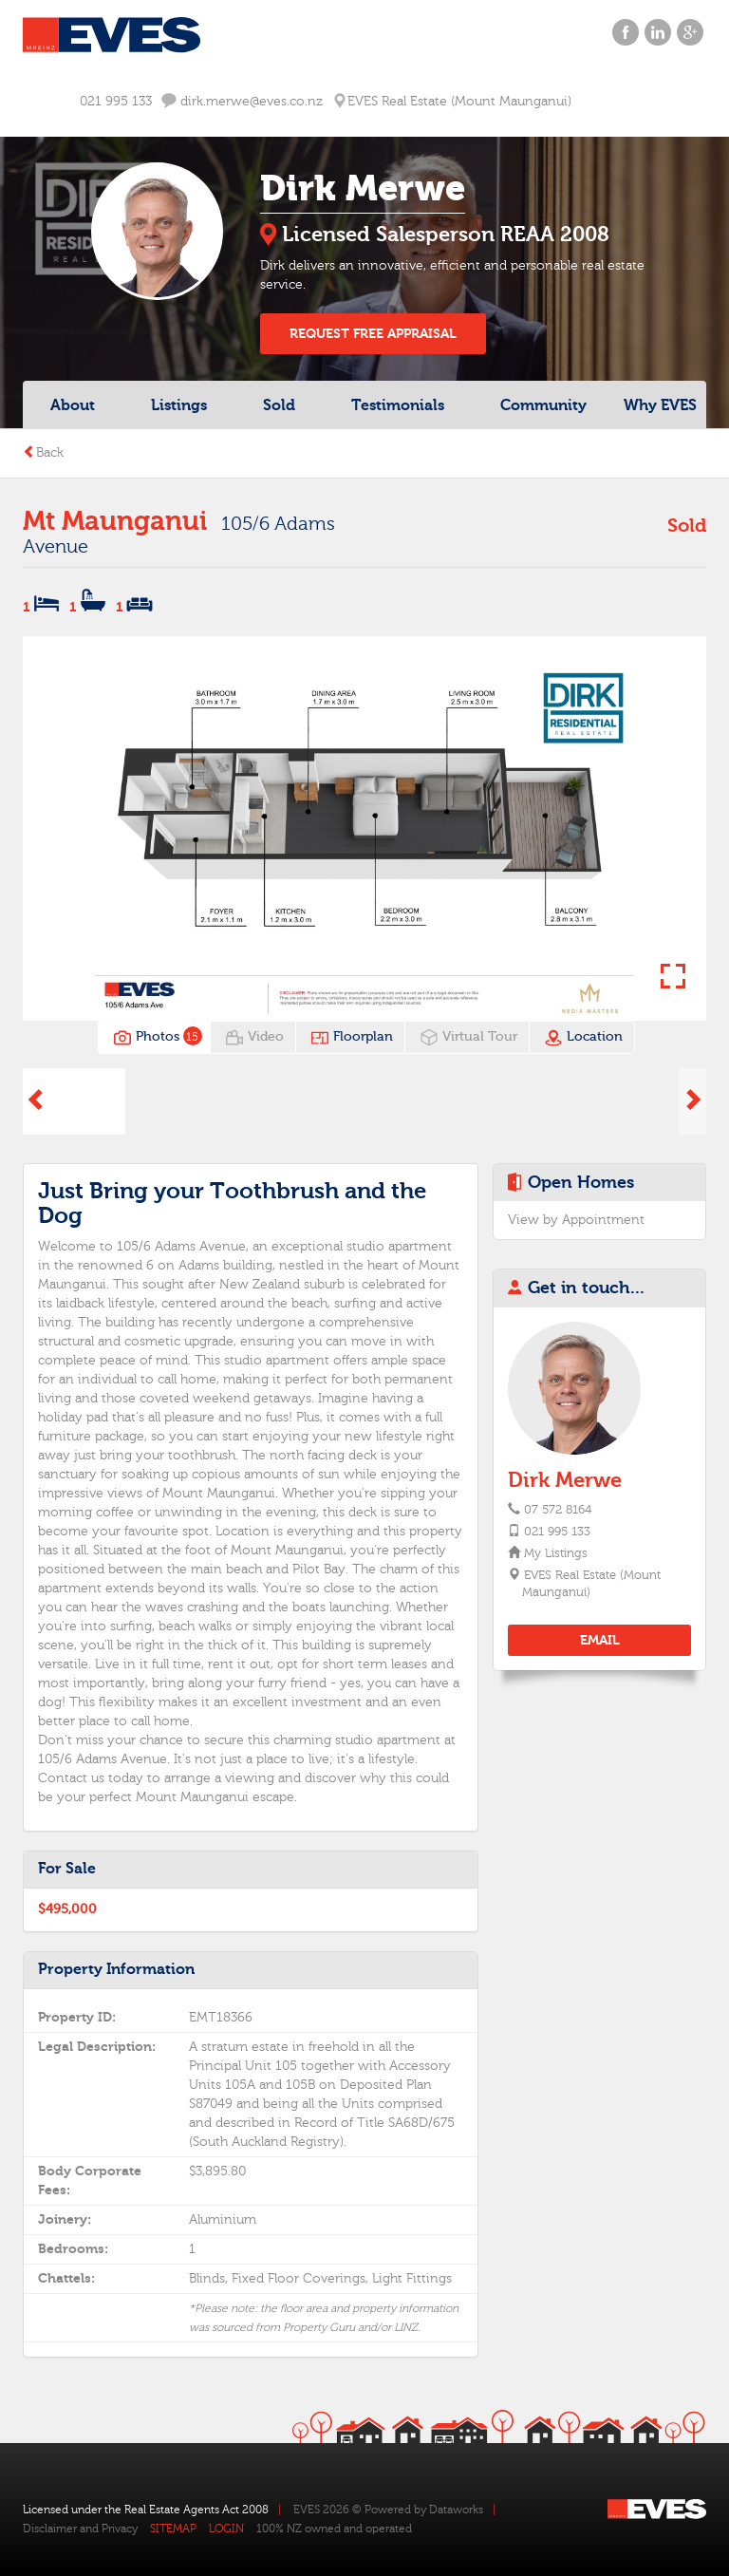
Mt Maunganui (115, 521)
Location (583, 1037)
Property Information (116, 1969)
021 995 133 (116, 101)
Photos (155, 1037)
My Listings (555, 1553)
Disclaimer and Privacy (80, 2528)
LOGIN (226, 2528)
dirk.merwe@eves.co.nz (242, 101)
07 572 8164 (557, 1509)
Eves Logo (111, 35)
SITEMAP (173, 2528)
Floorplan (351, 1037)
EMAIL (600, 1640)
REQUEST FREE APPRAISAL (373, 334)
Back (43, 453)
